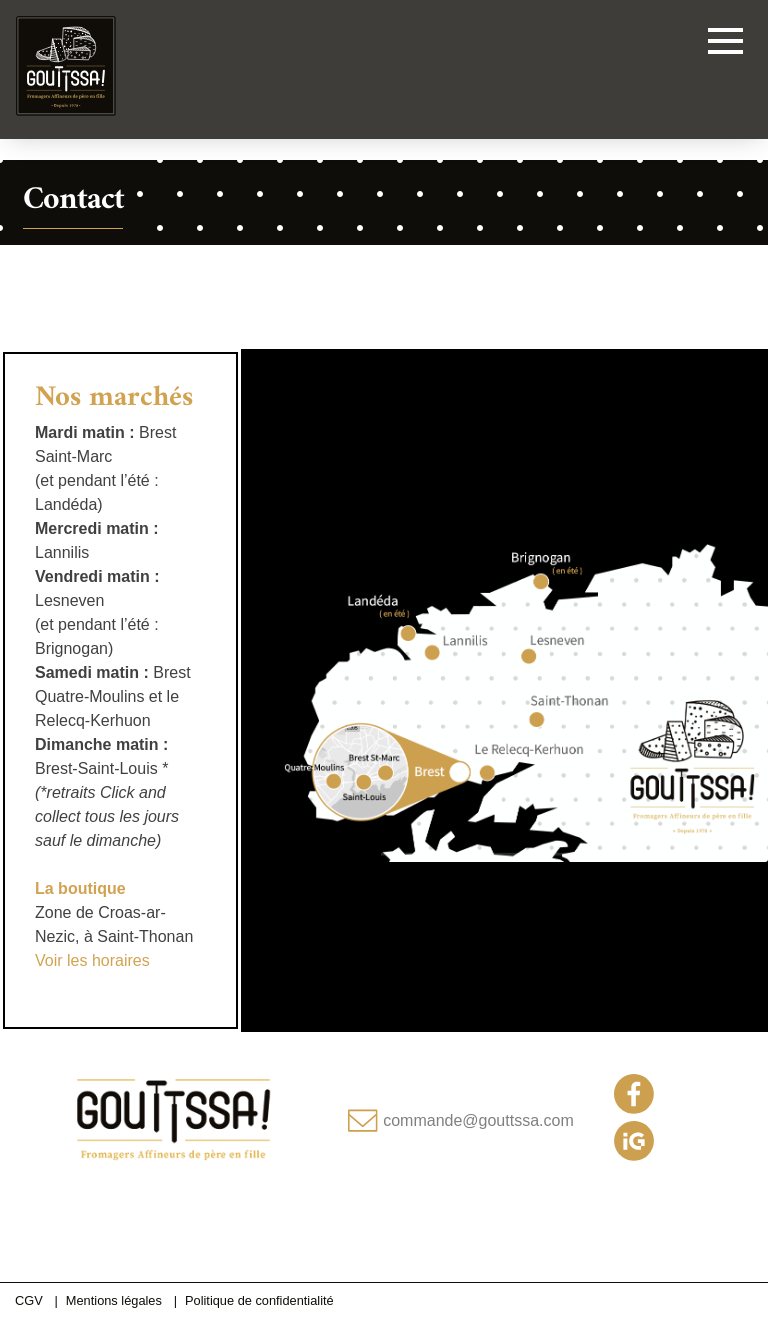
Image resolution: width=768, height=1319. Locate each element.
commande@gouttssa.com (478, 1120)
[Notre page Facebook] (634, 1108)
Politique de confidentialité (259, 1300)
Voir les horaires (92, 960)
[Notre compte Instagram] (634, 1155)
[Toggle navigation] (725, 44)
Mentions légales (114, 1300)
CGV (29, 1300)
